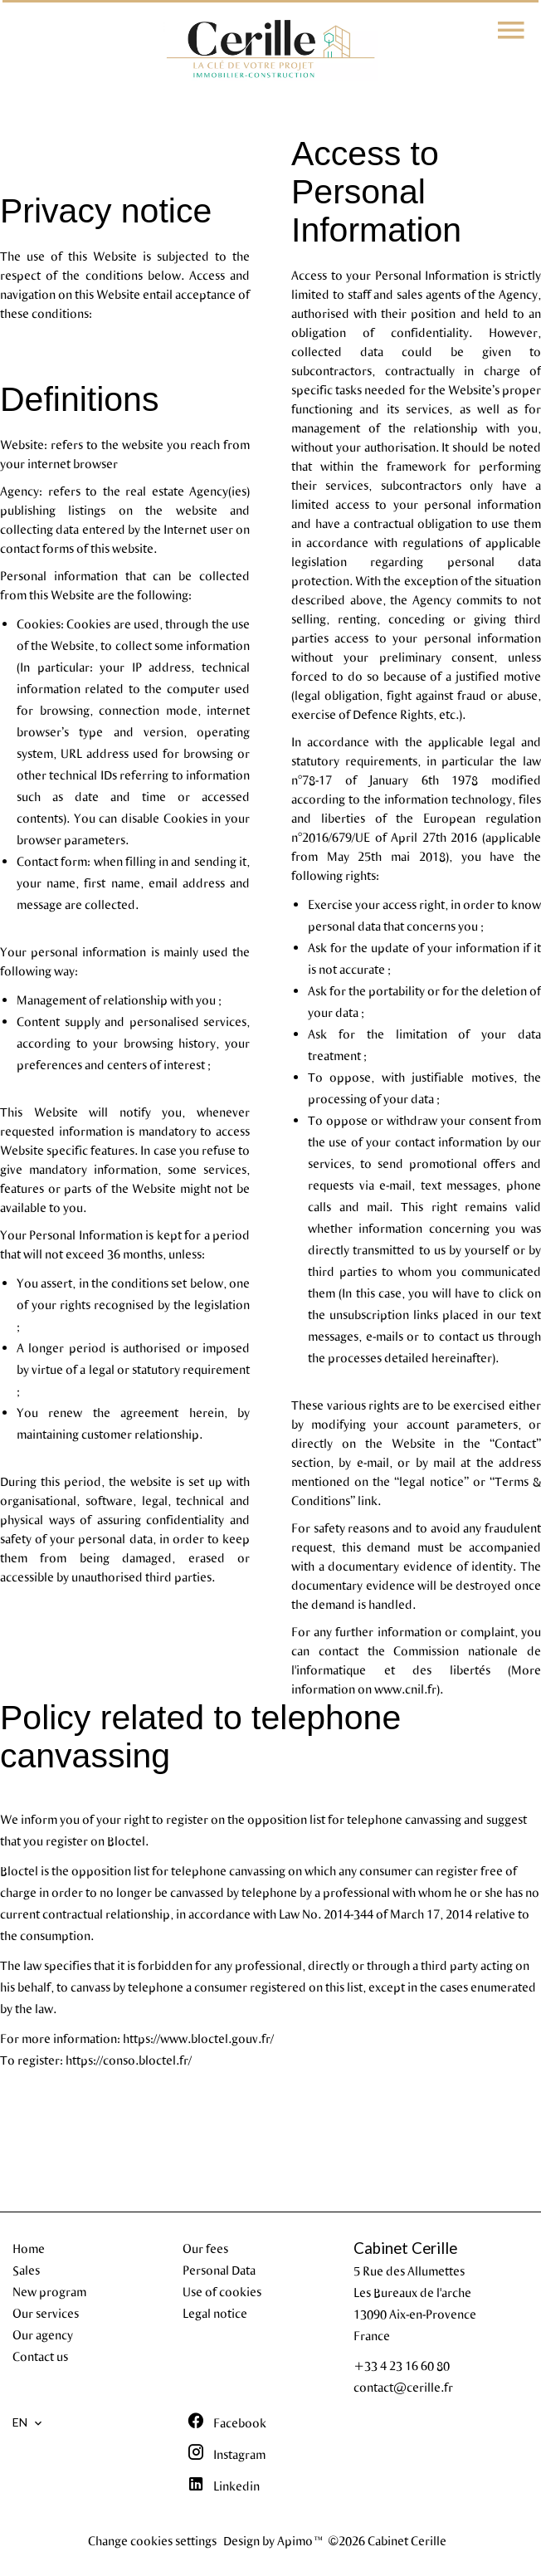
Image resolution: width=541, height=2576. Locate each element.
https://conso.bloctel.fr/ (129, 2059)
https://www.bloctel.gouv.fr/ (198, 2038)
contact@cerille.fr (403, 2386)
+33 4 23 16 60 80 (401, 2365)
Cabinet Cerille (405, 2248)
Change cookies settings (152, 2540)
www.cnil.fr (405, 1688)
